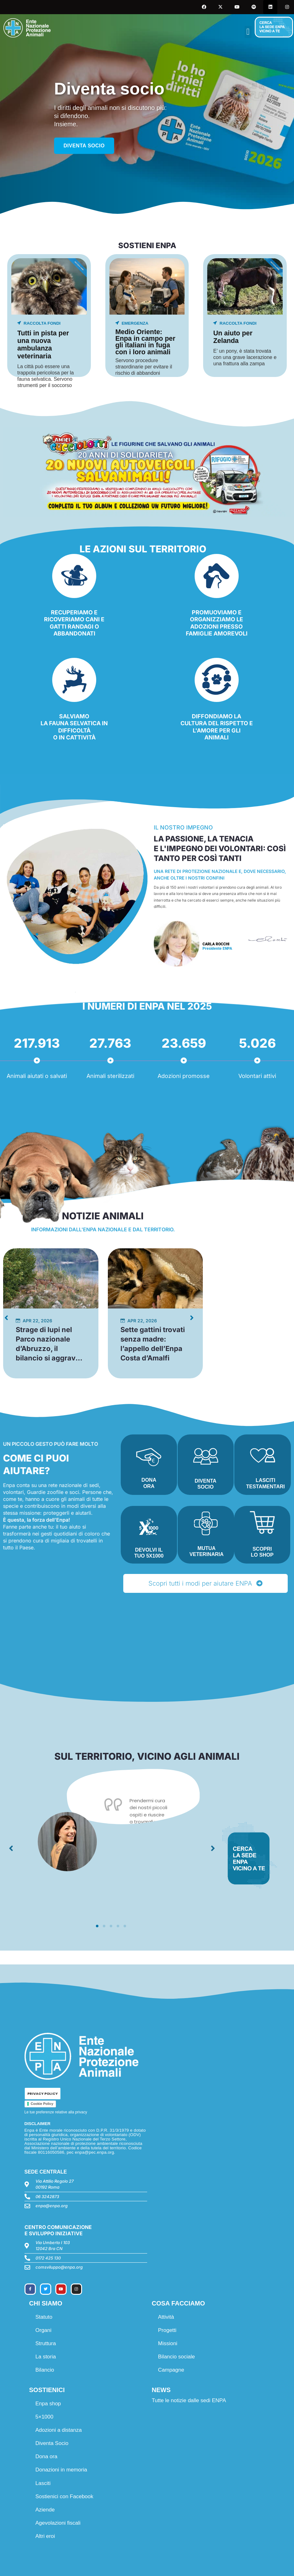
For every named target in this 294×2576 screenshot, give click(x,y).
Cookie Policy (42, 2104)
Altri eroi (45, 2536)
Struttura (46, 2343)
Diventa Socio (52, 2443)
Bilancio (45, 2370)
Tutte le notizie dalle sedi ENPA (189, 2400)
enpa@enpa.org (52, 2205)
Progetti (167, 2330)
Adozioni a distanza (59, 2430)
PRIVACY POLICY (42, 2093)
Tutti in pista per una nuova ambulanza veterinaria (43, 344)
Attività (166, 2317)
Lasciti (43, 2483)
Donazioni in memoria (61, 2470)
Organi (44, 2330)
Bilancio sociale (176, 2357)
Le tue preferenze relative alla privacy (56, 2112)
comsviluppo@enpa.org (59, 2267)
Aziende (45, 2510)
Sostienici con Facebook (64, 2496)
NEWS (161, 2389)
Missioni (167, 2343)
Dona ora (47, 2456)
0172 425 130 (48, 2257)
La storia (46, 2357)
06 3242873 (47, 2196)
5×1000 (44, 2417)
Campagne (171, 2370)
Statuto (44, 2317)
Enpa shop (48, 2404)
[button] (248, 32)
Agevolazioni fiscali (58, 2523)
